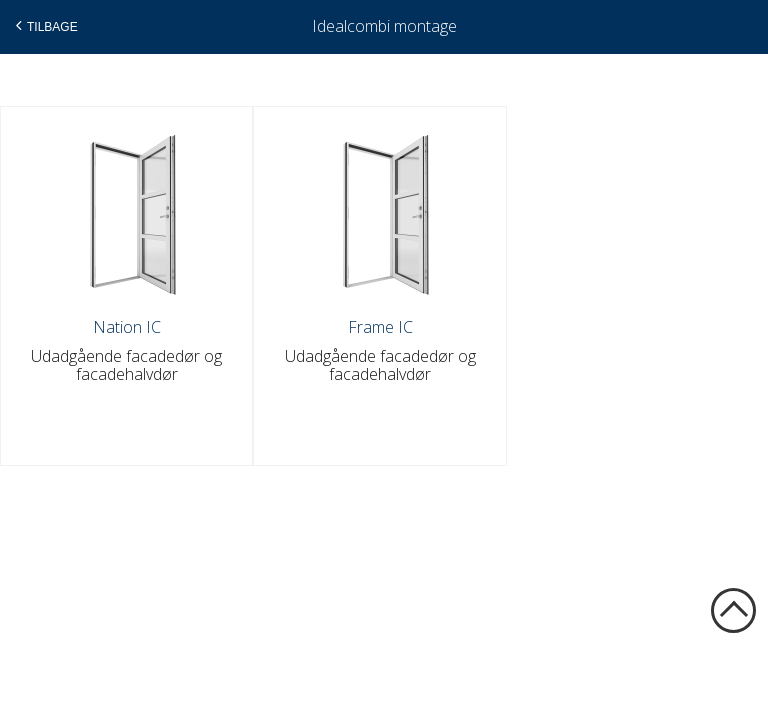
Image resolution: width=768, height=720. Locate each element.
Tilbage (44, 26)
